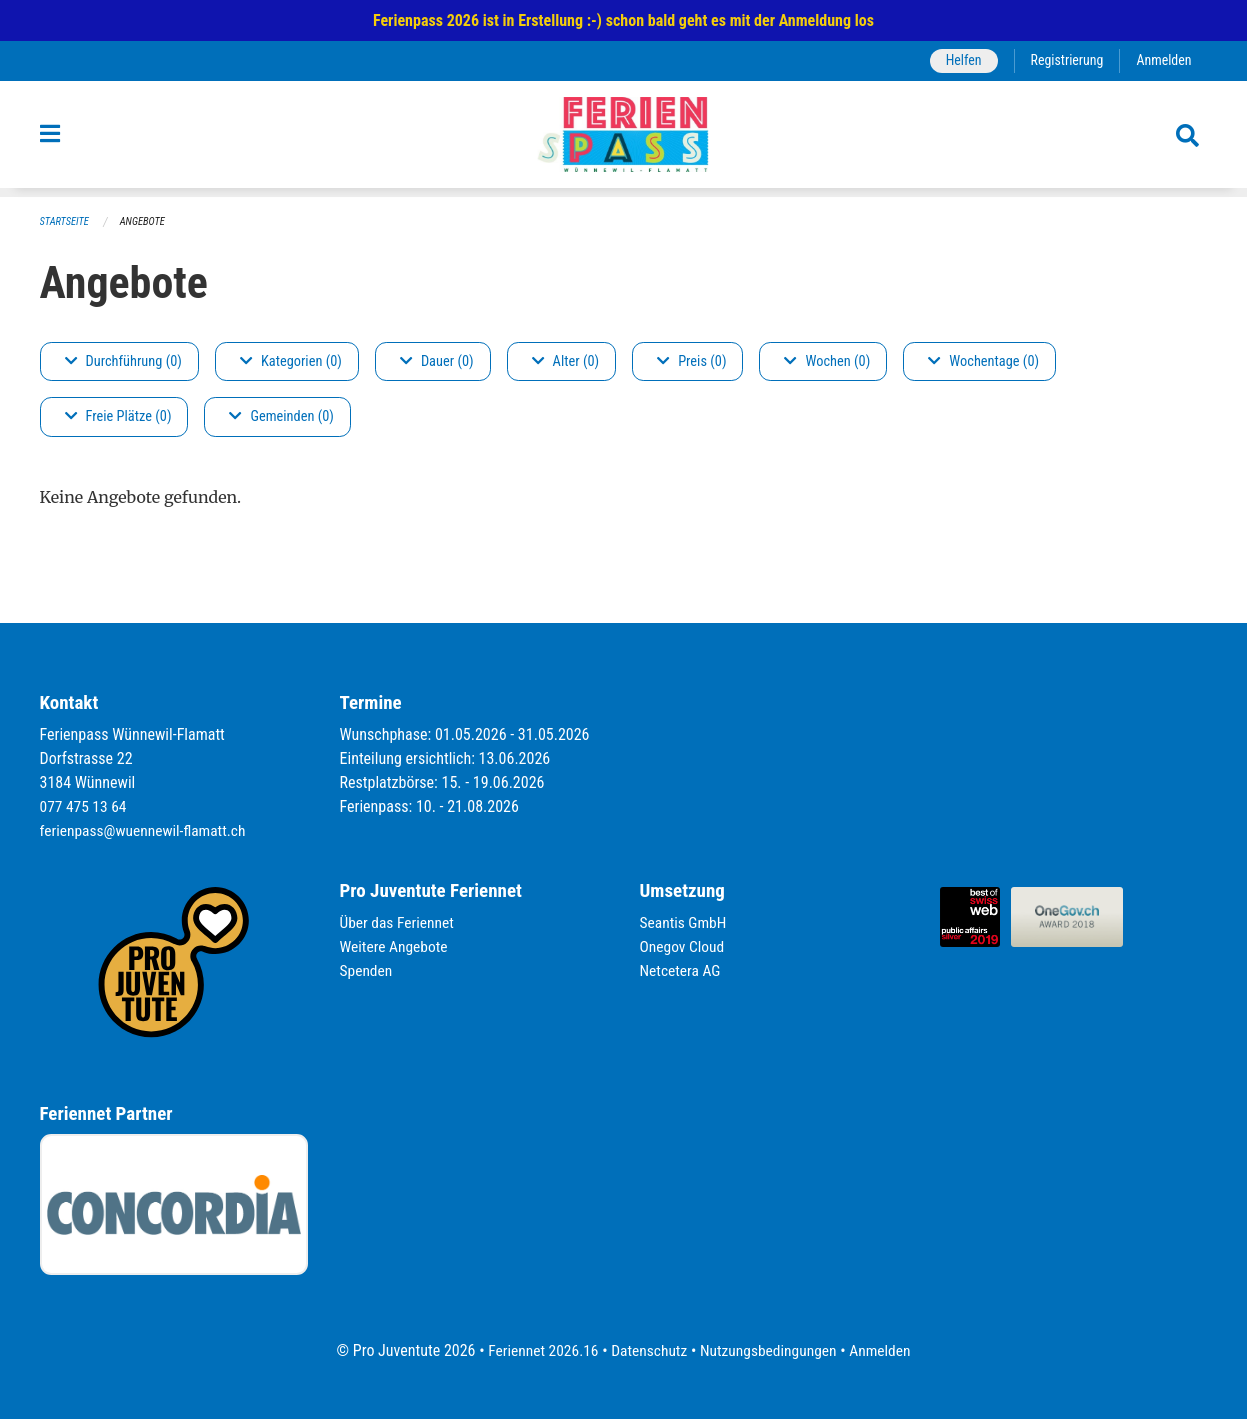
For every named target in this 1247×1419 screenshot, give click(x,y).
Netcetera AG (682, 970)
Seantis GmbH (685, 922)
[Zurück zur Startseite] (623, 139)
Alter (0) (566, 361)
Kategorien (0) (291, 361)
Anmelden (1162, 60)
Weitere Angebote (396, 946)
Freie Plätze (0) (118, 417)
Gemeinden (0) (281, 417)
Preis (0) (691, 361)
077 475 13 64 (85, 806)
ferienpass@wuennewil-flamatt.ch (146, 830)
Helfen (958, 60)
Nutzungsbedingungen (770, 1350)
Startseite (66, 221)
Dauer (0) (437, 361)
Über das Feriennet (399, 922)
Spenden (367, 970)
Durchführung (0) (123, 361)
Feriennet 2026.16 (538, 1350)
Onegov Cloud (684, 946)
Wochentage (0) (983, 361)
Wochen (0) (827, 361)
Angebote (145, 221)
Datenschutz (647, 1350)
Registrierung (1063, 60)
